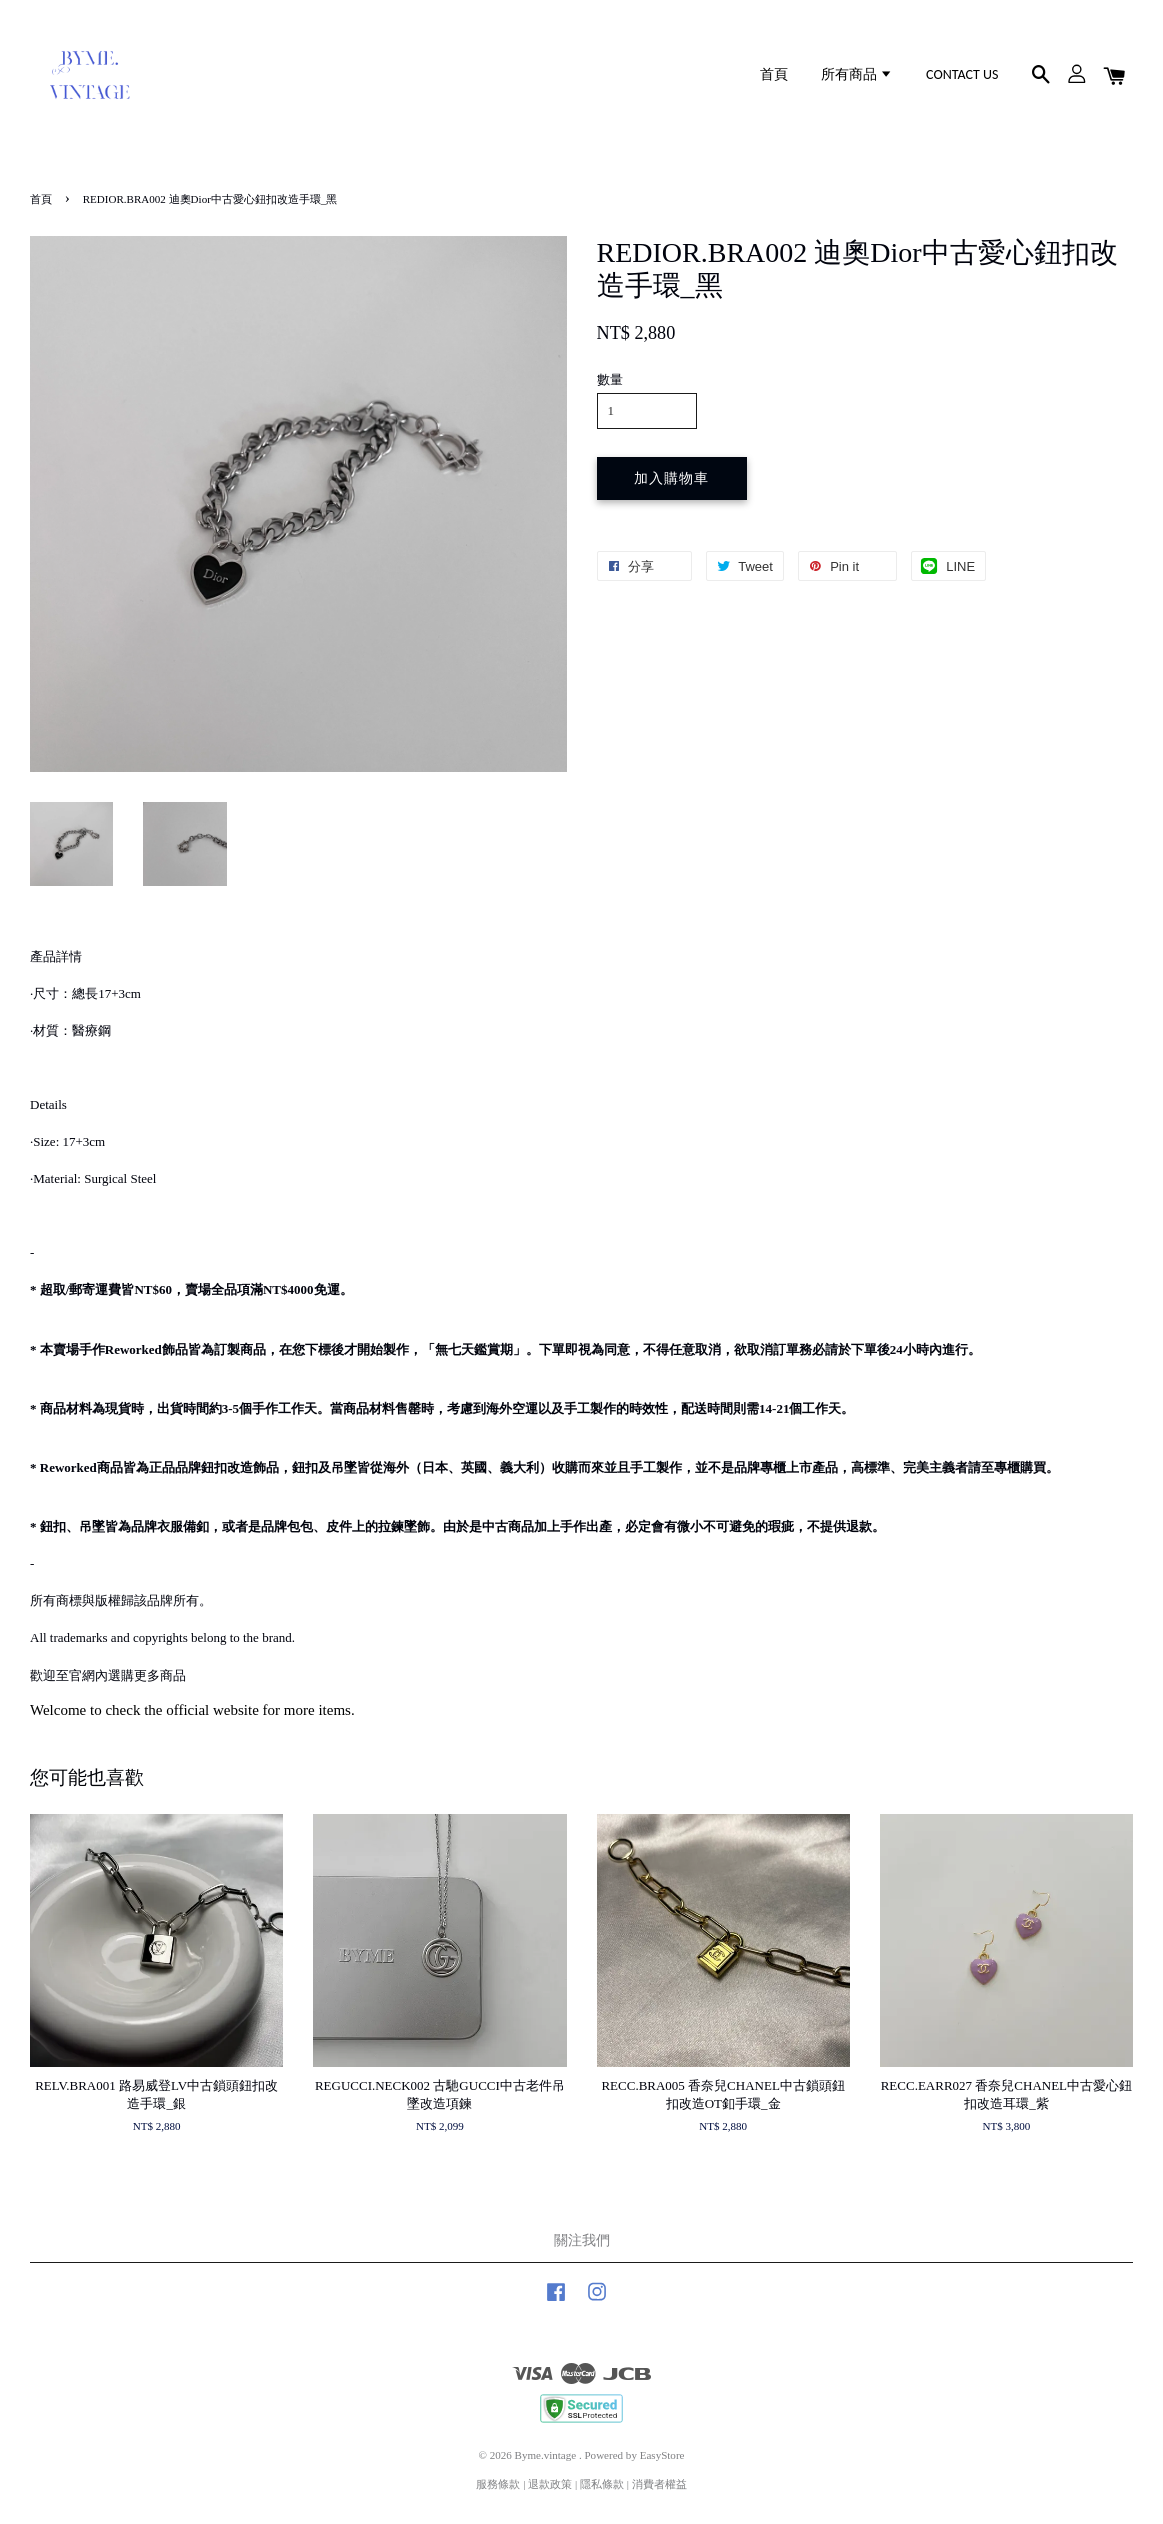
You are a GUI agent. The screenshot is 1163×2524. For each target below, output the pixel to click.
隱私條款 (602, 2484)
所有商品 (857, 74)
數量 (610, 379)
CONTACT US (962, 74)
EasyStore (662, 2455)
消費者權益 (659, 2484)
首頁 (774, 74)
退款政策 (550, 2484)
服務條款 (498, 2484)
